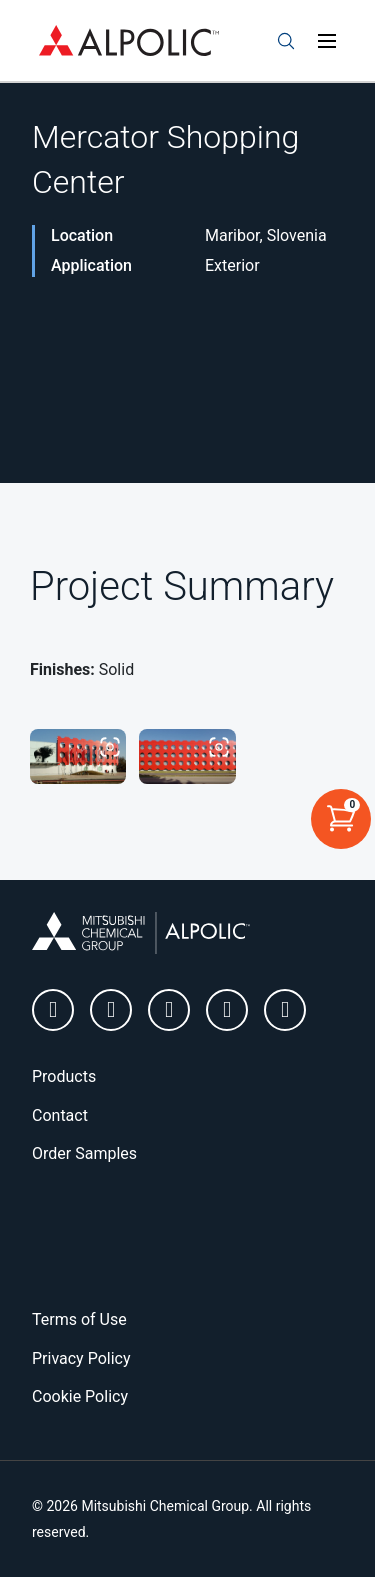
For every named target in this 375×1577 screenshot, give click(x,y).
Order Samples (84, 1153)
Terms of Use (79, 1319)
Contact (60, 1115)
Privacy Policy (81, 1358)
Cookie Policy (80, 1396)
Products (64, 1076)
